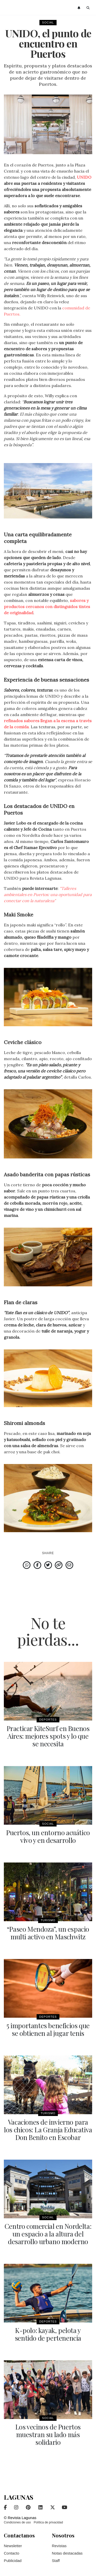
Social (48, 22)
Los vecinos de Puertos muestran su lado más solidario (48, 2434)
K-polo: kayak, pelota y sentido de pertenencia (48, 2334)
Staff (56, 2560)
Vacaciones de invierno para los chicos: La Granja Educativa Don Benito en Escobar (48, 2130)
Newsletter (13, 2546)
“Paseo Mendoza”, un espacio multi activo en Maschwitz (48, 1933)
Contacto (11, 2553)
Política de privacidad (48, 2522)
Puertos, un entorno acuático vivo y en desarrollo (48, 1836)
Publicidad (13, 2560)
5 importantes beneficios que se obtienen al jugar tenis (48, 2029)
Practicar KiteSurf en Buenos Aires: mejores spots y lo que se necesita (48, 1736)
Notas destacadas (67, 2553)
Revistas (59, 2546)
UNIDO (84, 177)
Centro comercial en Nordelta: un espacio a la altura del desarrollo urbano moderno (48, 2234)
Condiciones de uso (17, 2522)
